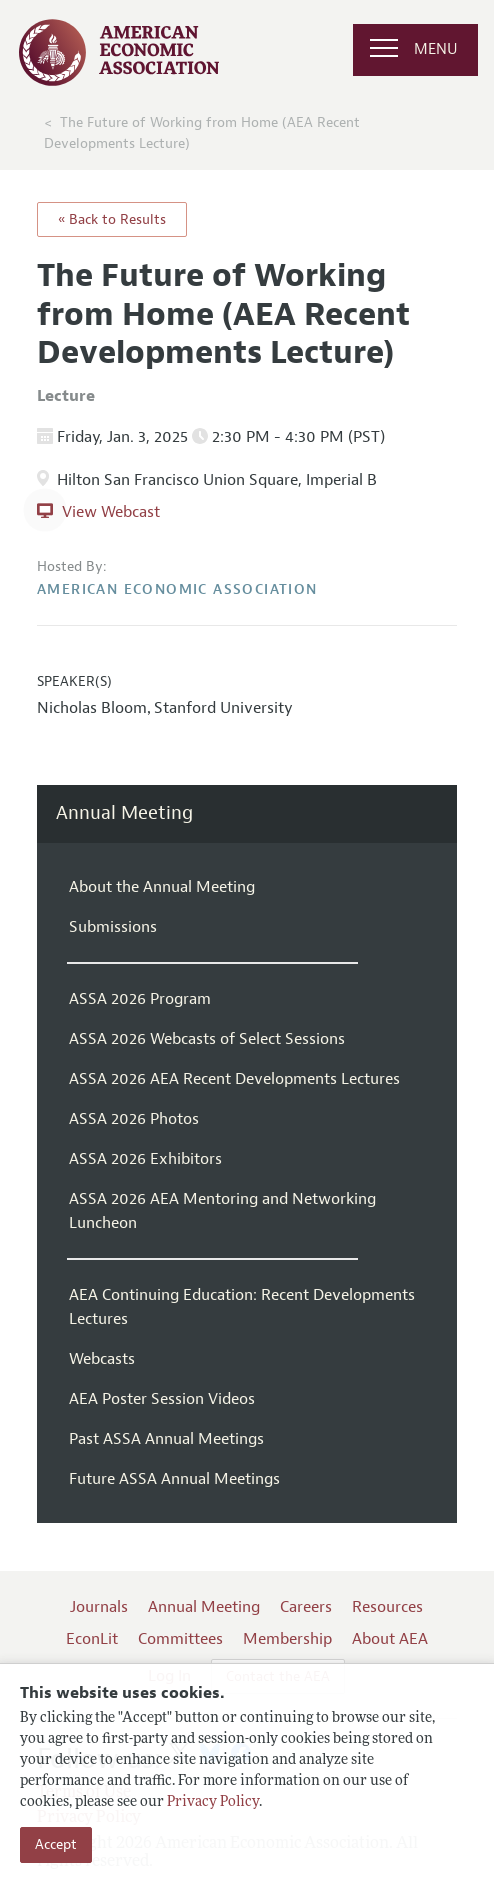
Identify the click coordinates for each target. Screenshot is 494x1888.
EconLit (92, 1639)
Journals (99, 1607)
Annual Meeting (124, 813)
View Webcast (111, 512)
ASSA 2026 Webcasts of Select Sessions (207, 1039)
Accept (56, 1844)
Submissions (113, 927)
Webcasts (102, 1359)
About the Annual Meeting (162, 887)
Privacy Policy (213, 1802)
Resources (387, 1607)
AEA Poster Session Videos (162, 1399)
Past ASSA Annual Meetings (166, 1439)
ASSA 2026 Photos (134, 1119)
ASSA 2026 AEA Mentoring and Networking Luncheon (222, 1211)
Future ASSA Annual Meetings (174, 1479)
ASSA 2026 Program (140, 999)
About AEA (390, 1639)
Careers (306, 1607)
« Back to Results (112, 219)
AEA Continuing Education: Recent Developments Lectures (242, 1307)
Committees (180, 1639)
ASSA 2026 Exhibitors (145, 1159)
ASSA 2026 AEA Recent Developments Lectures (234, 1079)
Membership (287, 1639)
